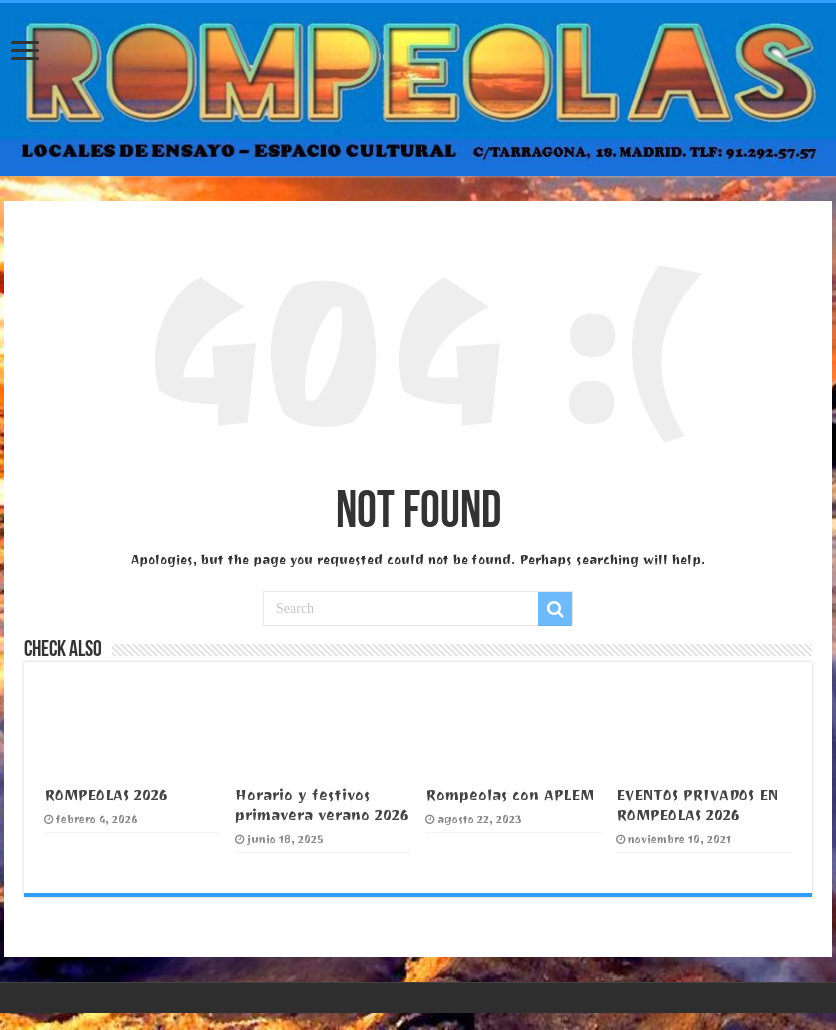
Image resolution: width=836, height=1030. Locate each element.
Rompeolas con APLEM (509, 795)
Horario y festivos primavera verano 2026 (322, 805)
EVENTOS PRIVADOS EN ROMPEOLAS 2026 (697, 805)
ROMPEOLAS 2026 (106, 795)
